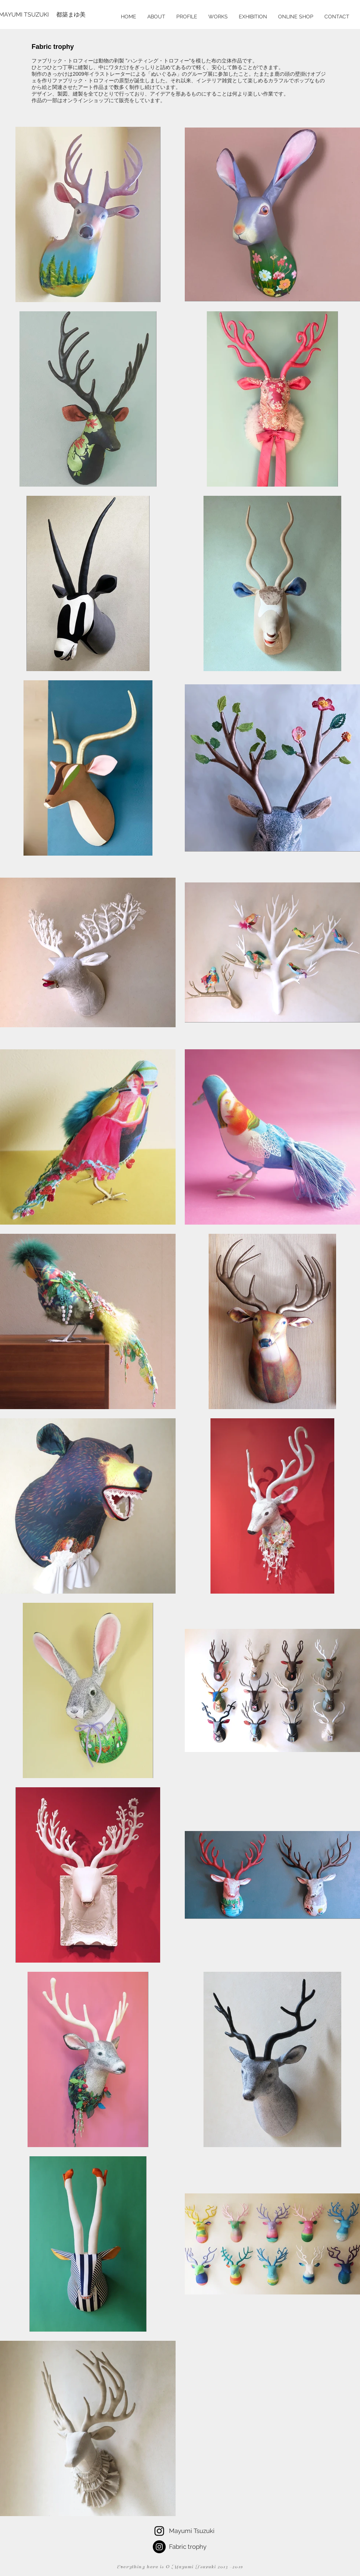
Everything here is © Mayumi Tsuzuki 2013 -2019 (180, 2567)
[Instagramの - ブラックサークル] (159, 2546)
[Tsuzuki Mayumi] (159, 2531)
